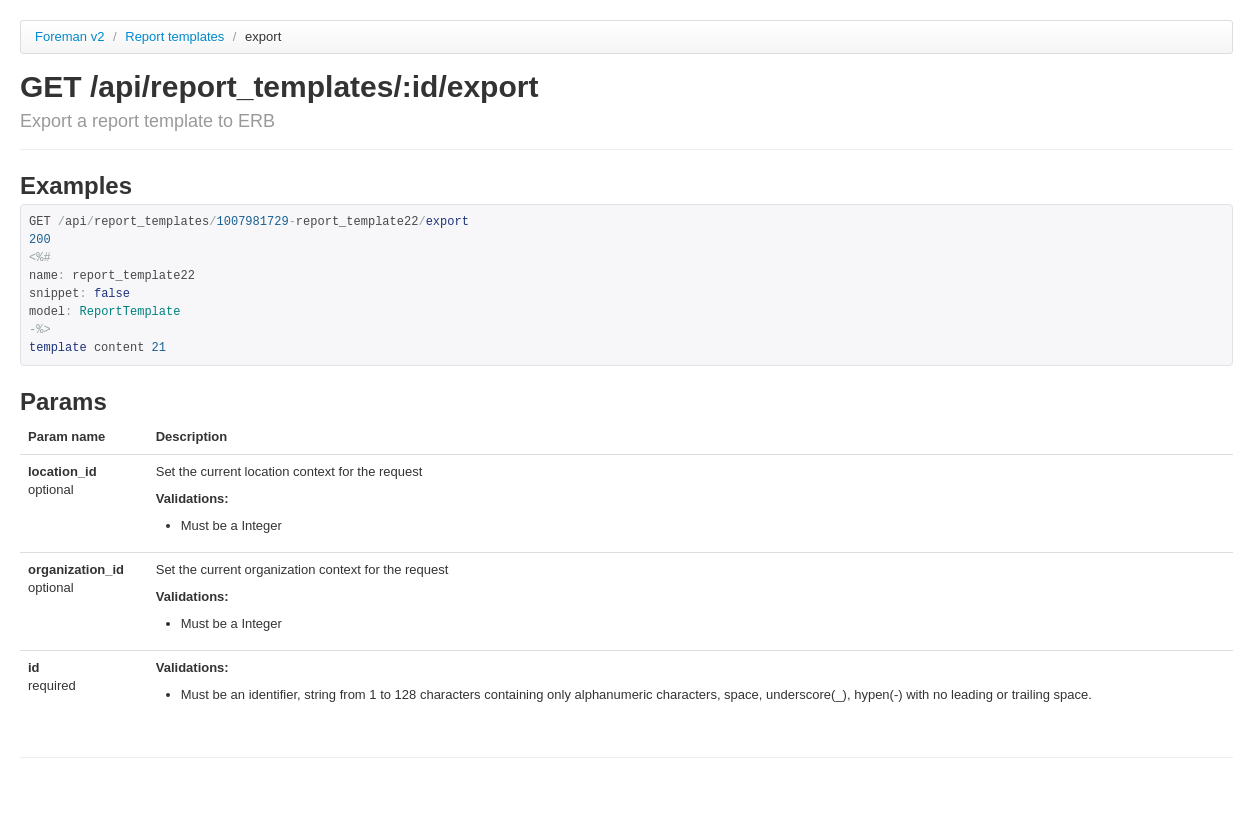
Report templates (176, 36)
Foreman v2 (69, 36)
